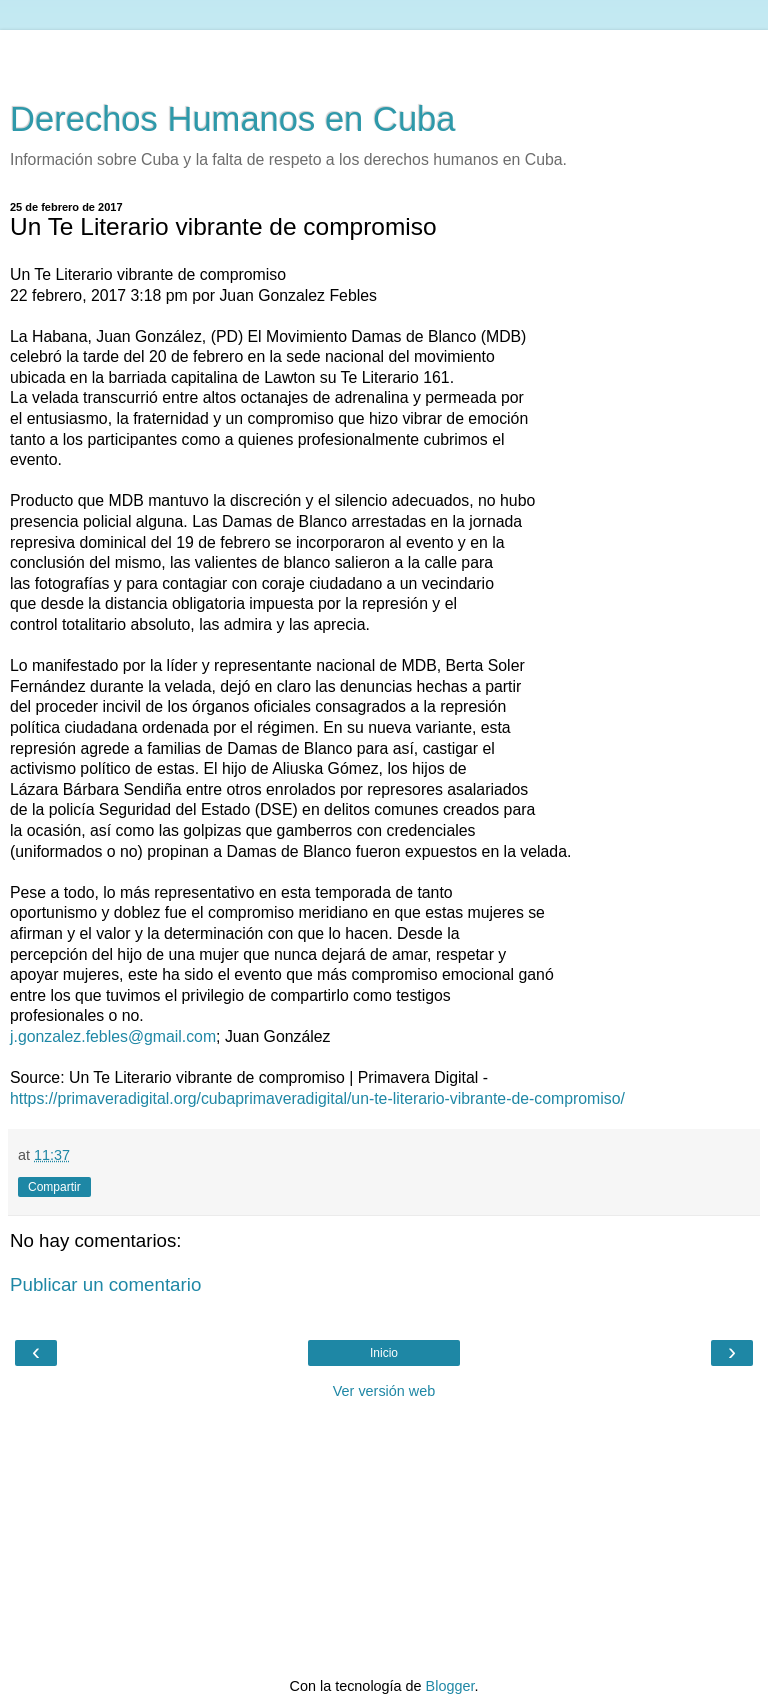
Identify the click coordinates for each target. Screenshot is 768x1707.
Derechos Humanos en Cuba (233, 119)
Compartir (54, 1187)
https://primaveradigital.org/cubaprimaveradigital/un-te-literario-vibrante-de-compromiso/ (317, 1098)
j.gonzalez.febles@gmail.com (113, 1036)
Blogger (450, 1686)
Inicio (384, 1353)
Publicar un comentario (105, 1284)
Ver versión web (384, 1391)
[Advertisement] (384, 55)
